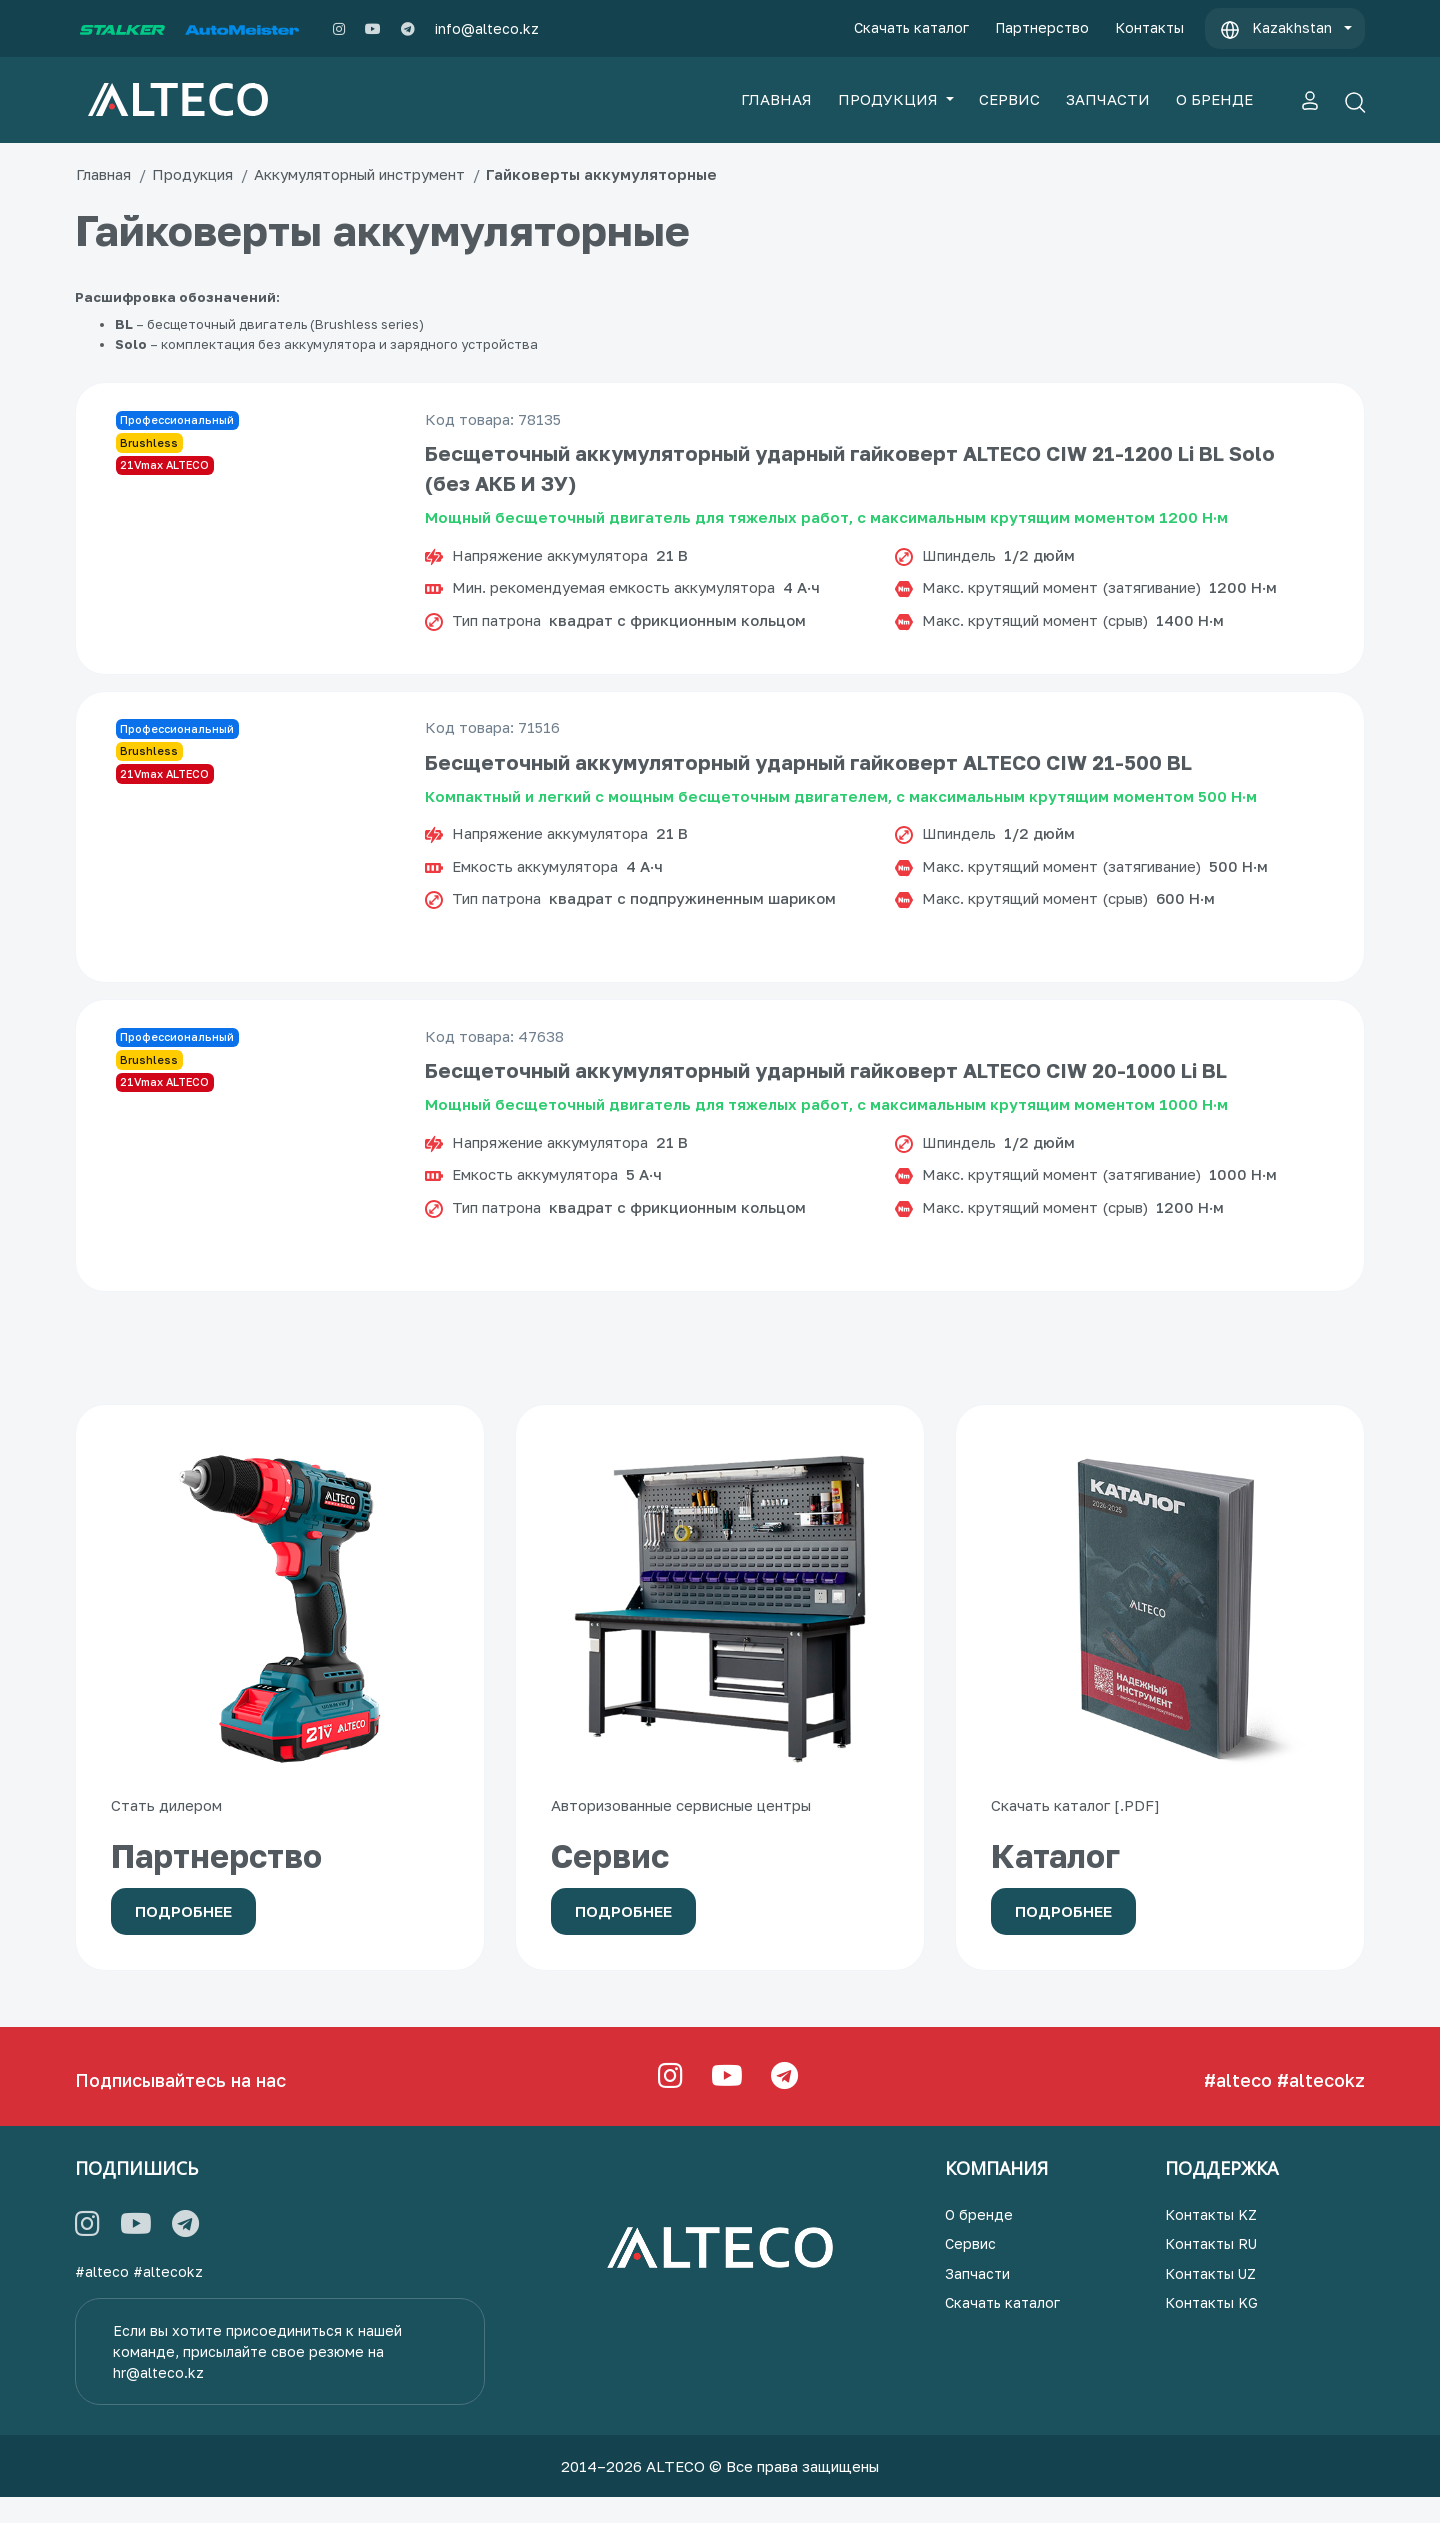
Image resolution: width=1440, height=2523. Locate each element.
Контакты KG (1211, 2329)
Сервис (970, 2270)
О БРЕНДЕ (1214, 99)
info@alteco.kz (487, 28)
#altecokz (1321, 2106)
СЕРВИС (1009, 99)
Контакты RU (1211, 2270)
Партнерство (1042, 27)
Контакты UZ (1210, 2299)
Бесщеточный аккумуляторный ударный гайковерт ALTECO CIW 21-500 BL (812, 781)
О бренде (979, 2240)
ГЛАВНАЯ (776, 99)
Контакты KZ (1211, 2240)
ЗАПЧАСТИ (1108, 99)
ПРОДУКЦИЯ (890, 99)
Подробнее (183, 1938)
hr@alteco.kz (158, 2398)
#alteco (1238, 2106)
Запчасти (977, 2299)
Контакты (1149, 27)
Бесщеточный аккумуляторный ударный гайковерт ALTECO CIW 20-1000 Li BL (830, 1097)
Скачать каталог (911, 27)
